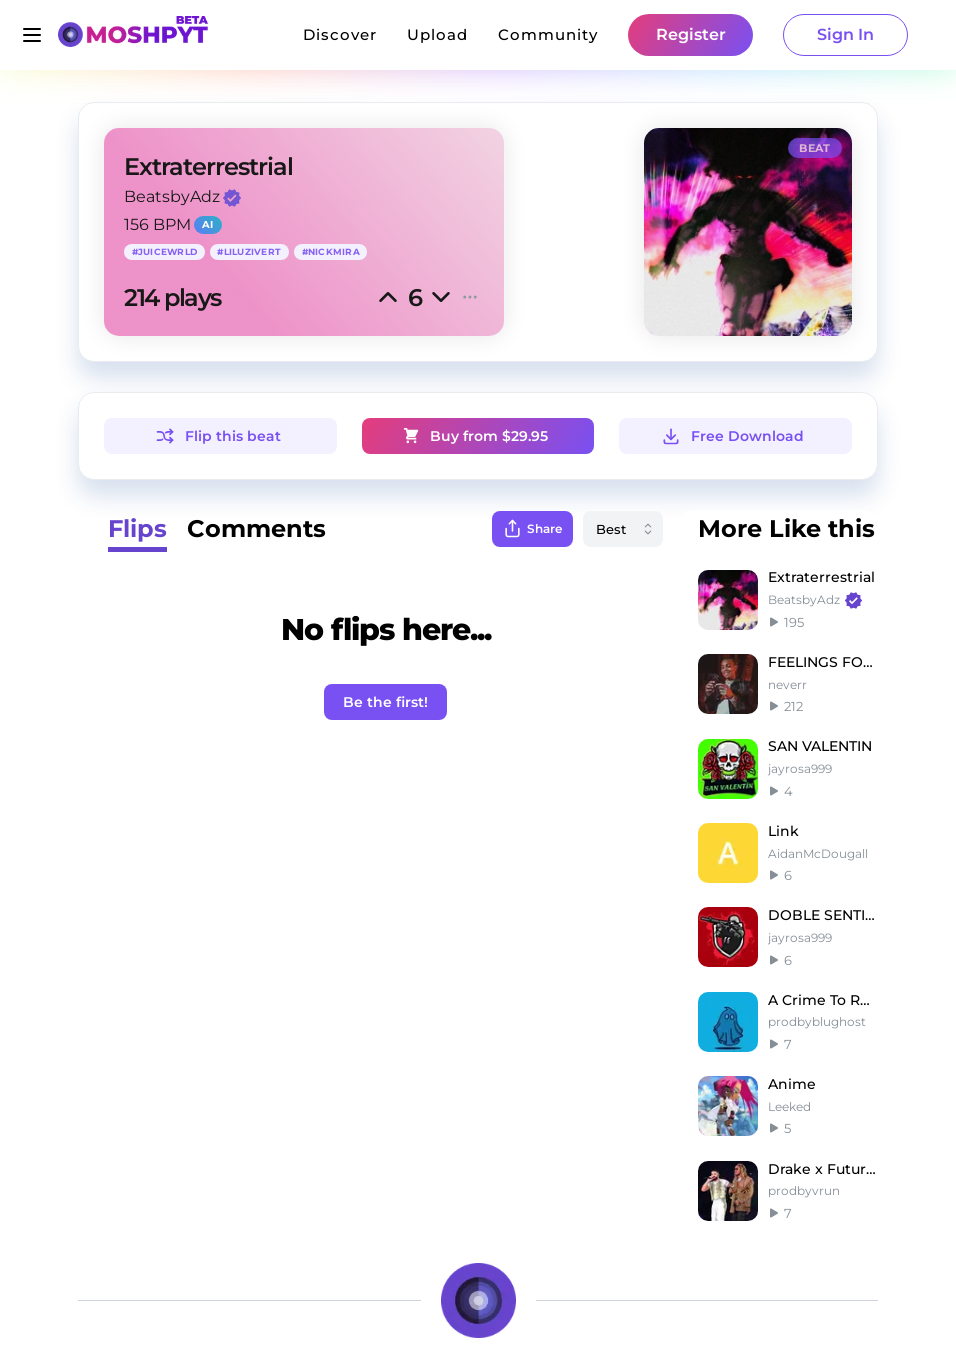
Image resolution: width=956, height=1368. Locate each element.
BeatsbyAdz (172, 196)
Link (783, 831)
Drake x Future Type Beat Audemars (823, 1169)
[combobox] (623, 529)
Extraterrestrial (821, 577)
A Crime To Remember (823, 1000)
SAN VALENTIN (820, 746)
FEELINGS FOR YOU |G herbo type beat (823, 662)
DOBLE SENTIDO (823, 915)
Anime (792, 1084)
